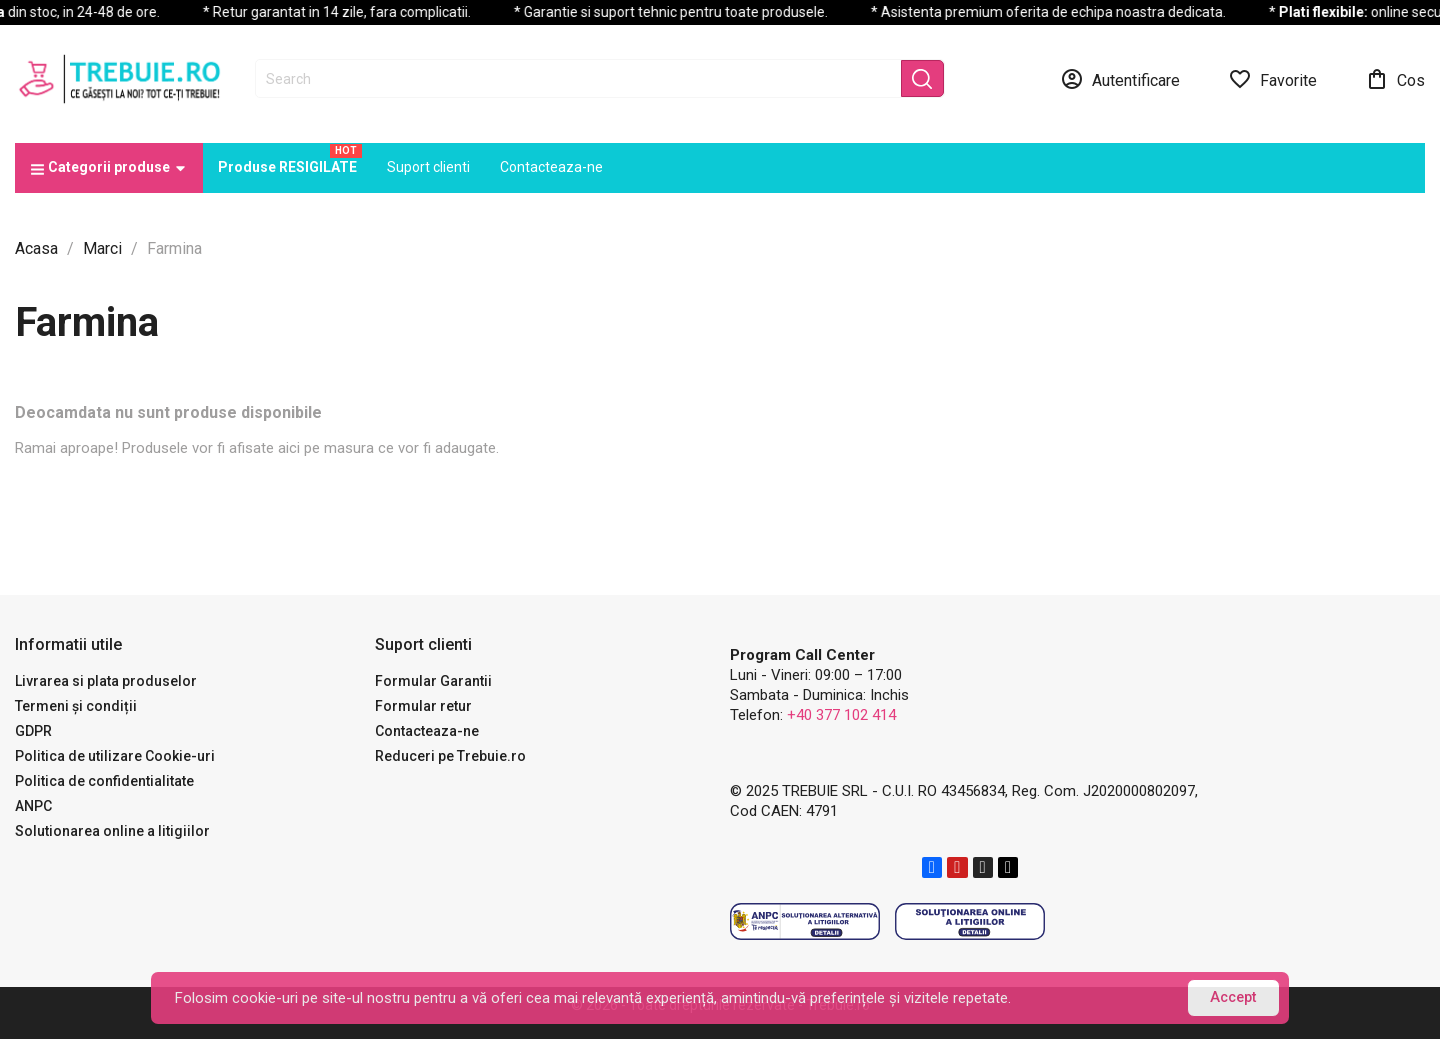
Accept (1233, 997)
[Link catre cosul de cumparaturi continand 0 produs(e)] (1395, 79)
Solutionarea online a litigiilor (112, 831)
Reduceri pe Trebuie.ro (450, 756)
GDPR (33, 731)
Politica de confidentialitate (104, 781)
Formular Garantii (433, 681)
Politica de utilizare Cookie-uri (115, 756)
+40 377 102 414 (841, 715)
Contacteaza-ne (427, 731)
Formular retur (423, 706)
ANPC (33, 806)
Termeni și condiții (76, 706)
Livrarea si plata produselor (106, 681)
